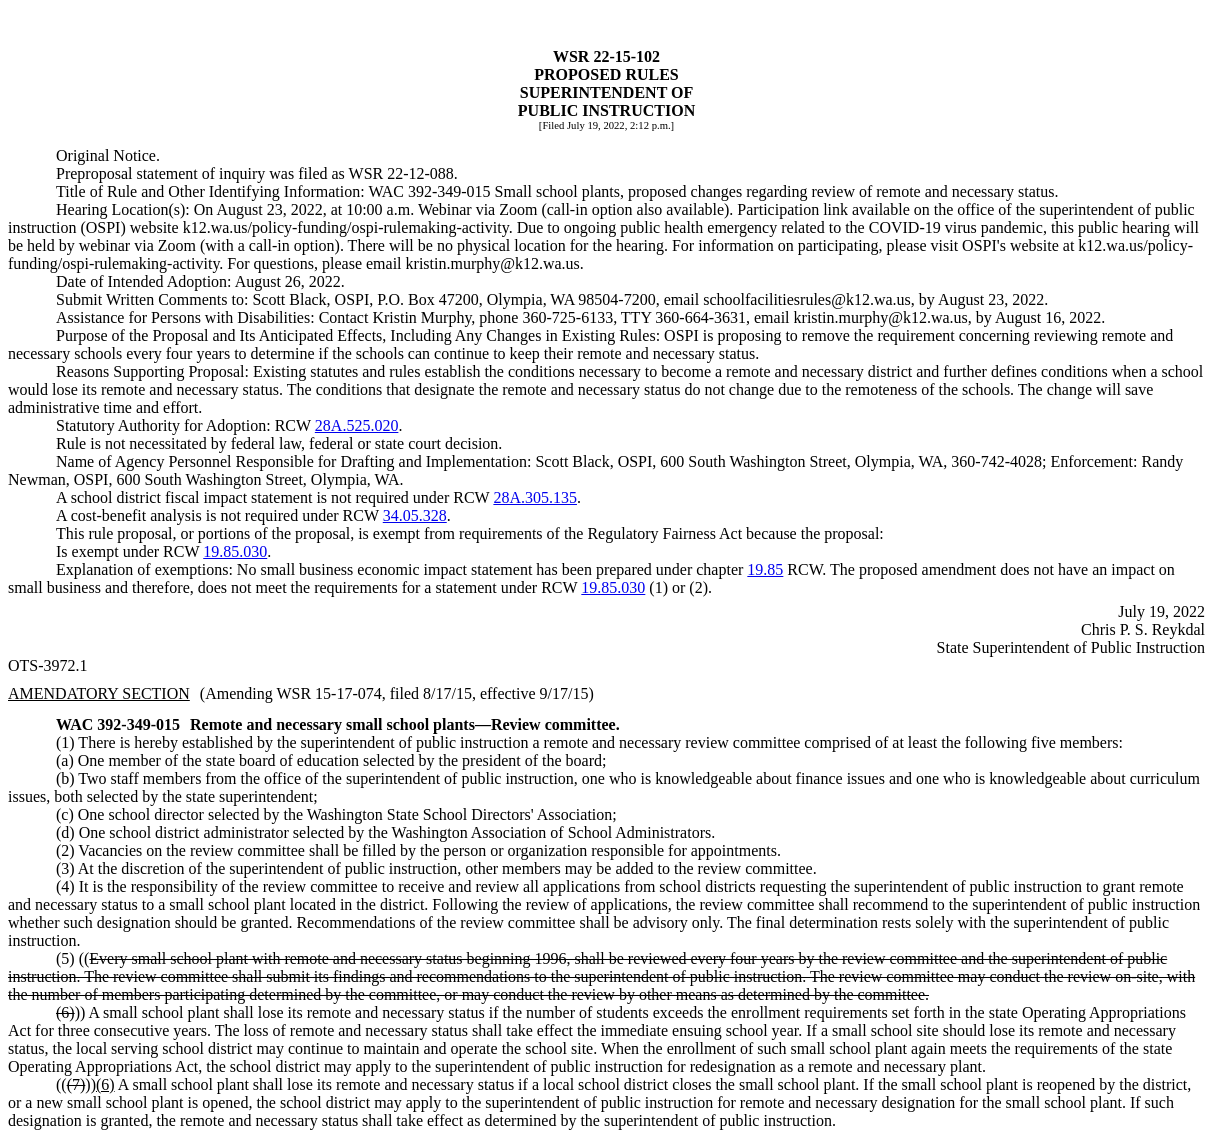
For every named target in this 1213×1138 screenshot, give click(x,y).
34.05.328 (415, 515)
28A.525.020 (357, 425)
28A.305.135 (535, 497)
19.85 (765, 569)
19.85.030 (235, 551)
